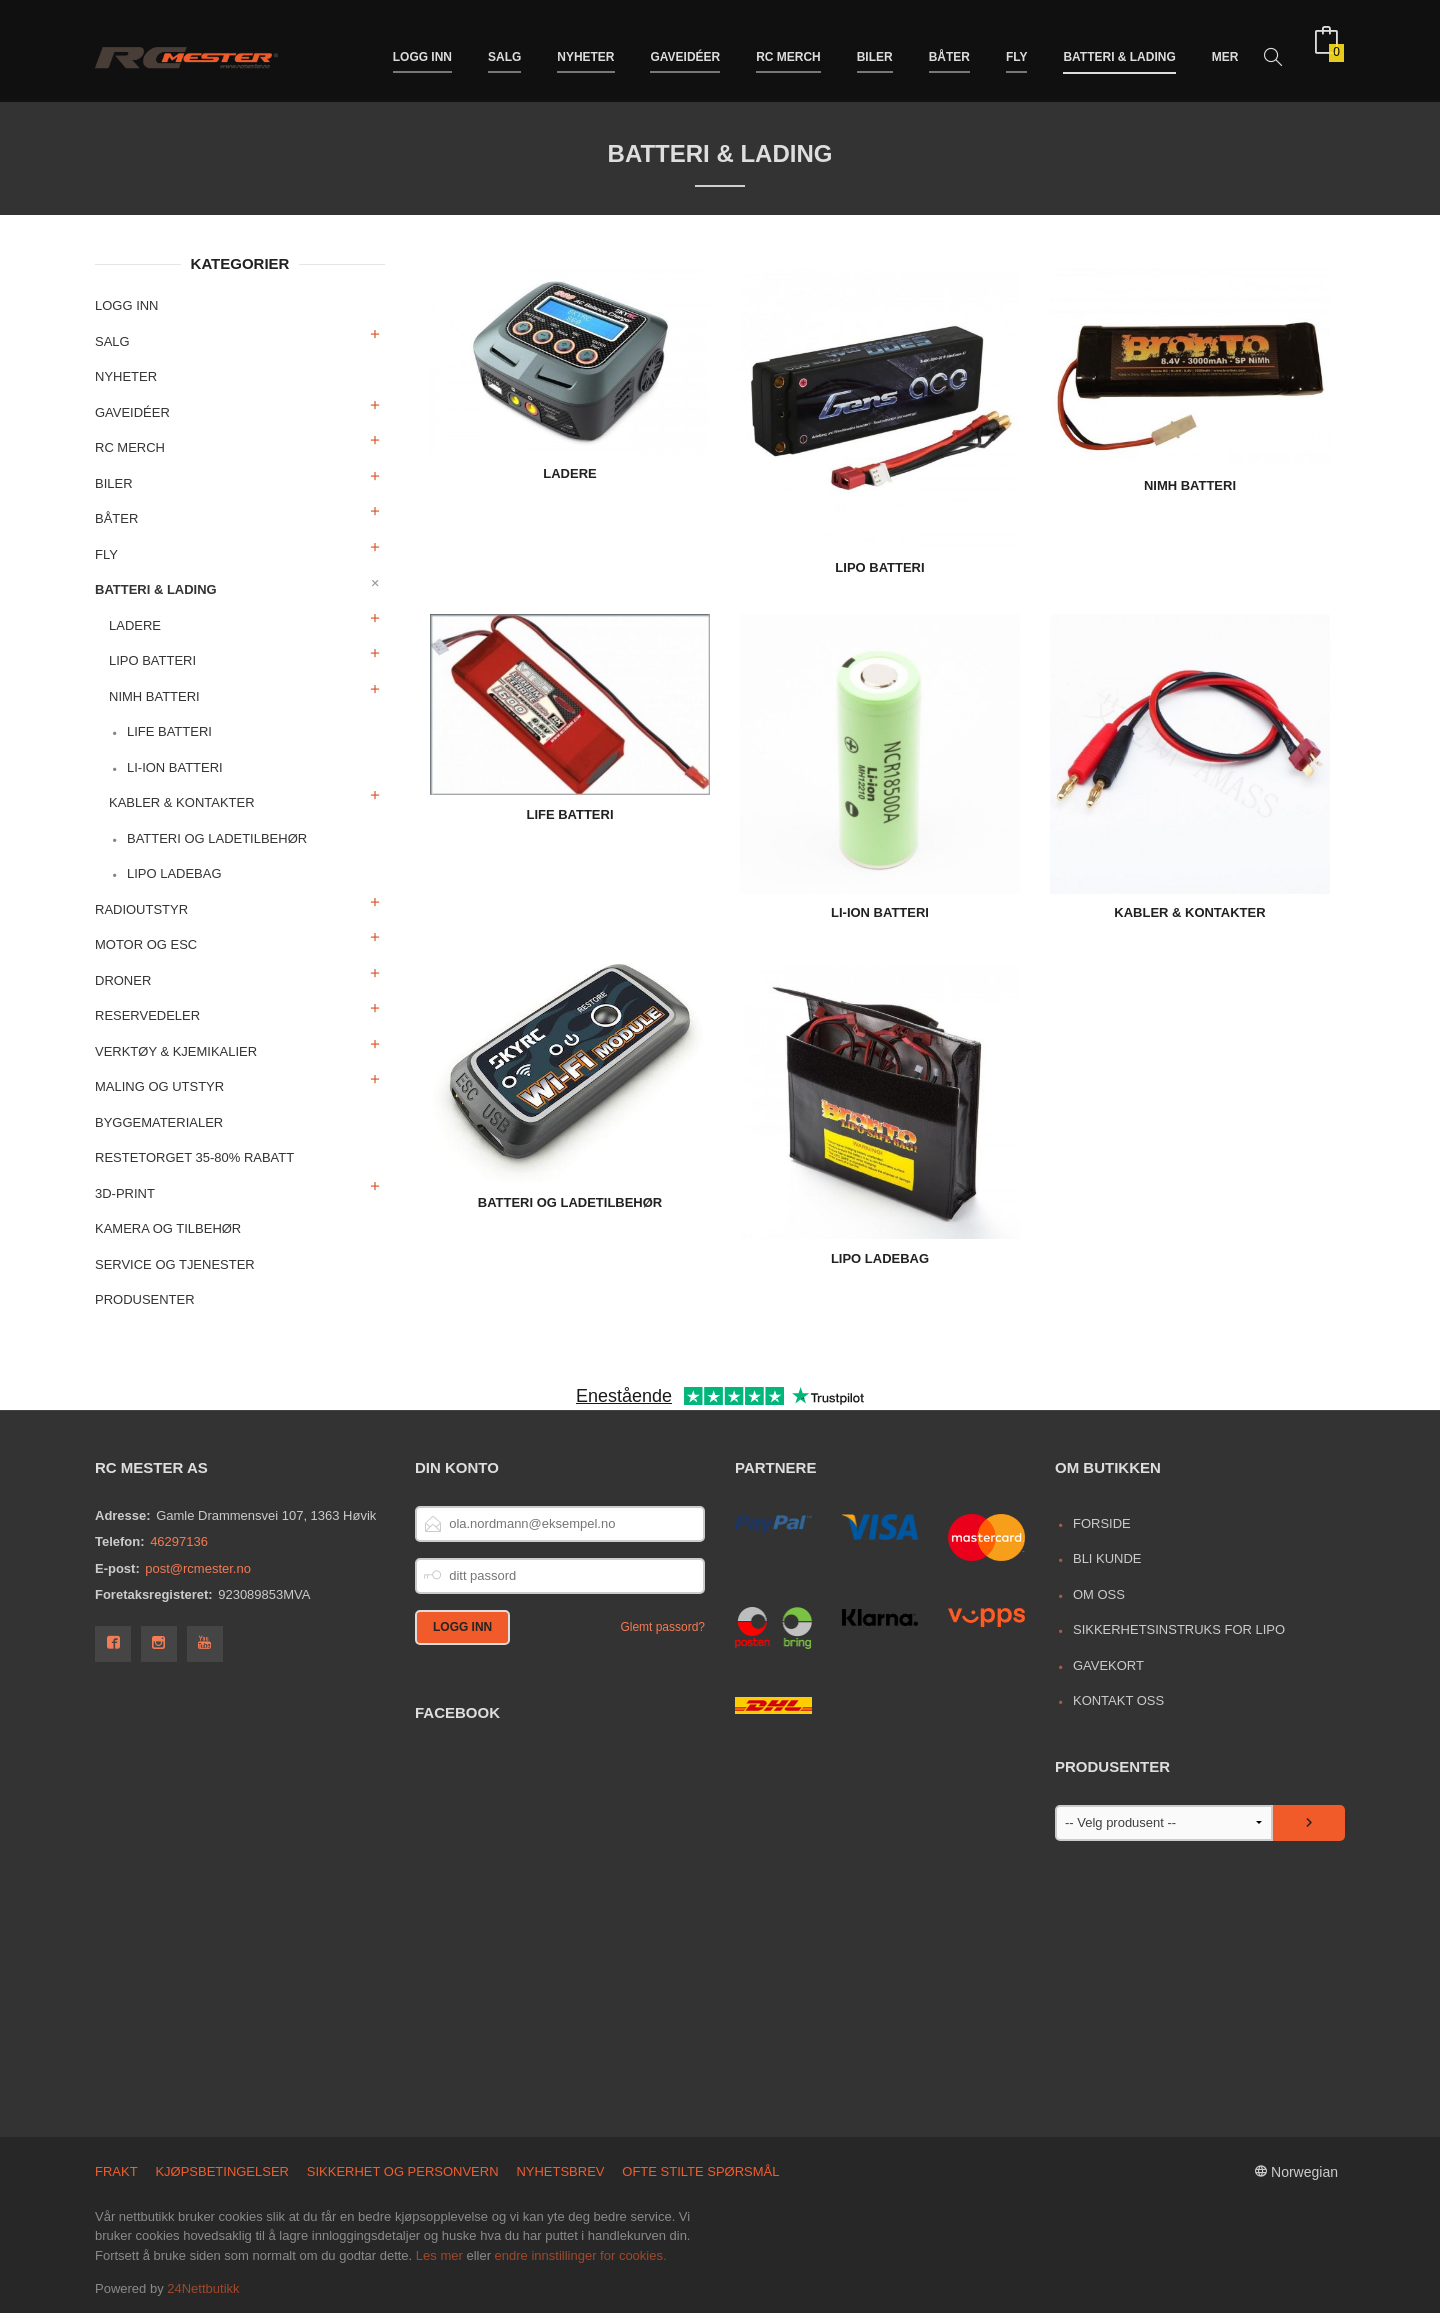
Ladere (135, 625)
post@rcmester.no (198, 1568)
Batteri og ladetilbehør (217, 838)
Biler (875, 48)
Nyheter (585, 48)
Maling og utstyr (159, 1086)
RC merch (788, 48)
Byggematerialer (159, 1122)
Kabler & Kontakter (182, 802)
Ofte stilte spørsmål (700, 2171)
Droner (123, 980)
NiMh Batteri (154, 696)
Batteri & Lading (1119, 48)
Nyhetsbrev (560, 2171)
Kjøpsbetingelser (222, 2171)
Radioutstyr (141, 909)
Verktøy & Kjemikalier (176, 1051)
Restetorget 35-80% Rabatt (194, 1157)
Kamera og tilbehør (168, 1228)
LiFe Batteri (169, 731)
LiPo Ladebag (174, 873)
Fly (1017, 48)
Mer (1225, 48)
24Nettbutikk (203, 2288)
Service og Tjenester (175, 1264)
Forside (1102, 1523)
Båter (949, 48)
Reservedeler (147, 1015)
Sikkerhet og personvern (403, 2171)
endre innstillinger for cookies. (581, 2255)
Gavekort (1108, 1665)
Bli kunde (1107, 1558)
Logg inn (422, 48)
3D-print (125, 1193)
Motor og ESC (146, 944)
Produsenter (145, 1299)
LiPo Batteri (152, 660)
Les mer (439, 2255)
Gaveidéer (685, 48)
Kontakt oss (1118, 1700)
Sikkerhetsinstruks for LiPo (1179, 1629)
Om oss (1099, 1594)
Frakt (116, 2171)
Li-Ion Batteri (175, 767)
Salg (504, 48)
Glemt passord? (662, 1627)
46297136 (179, 1541)
